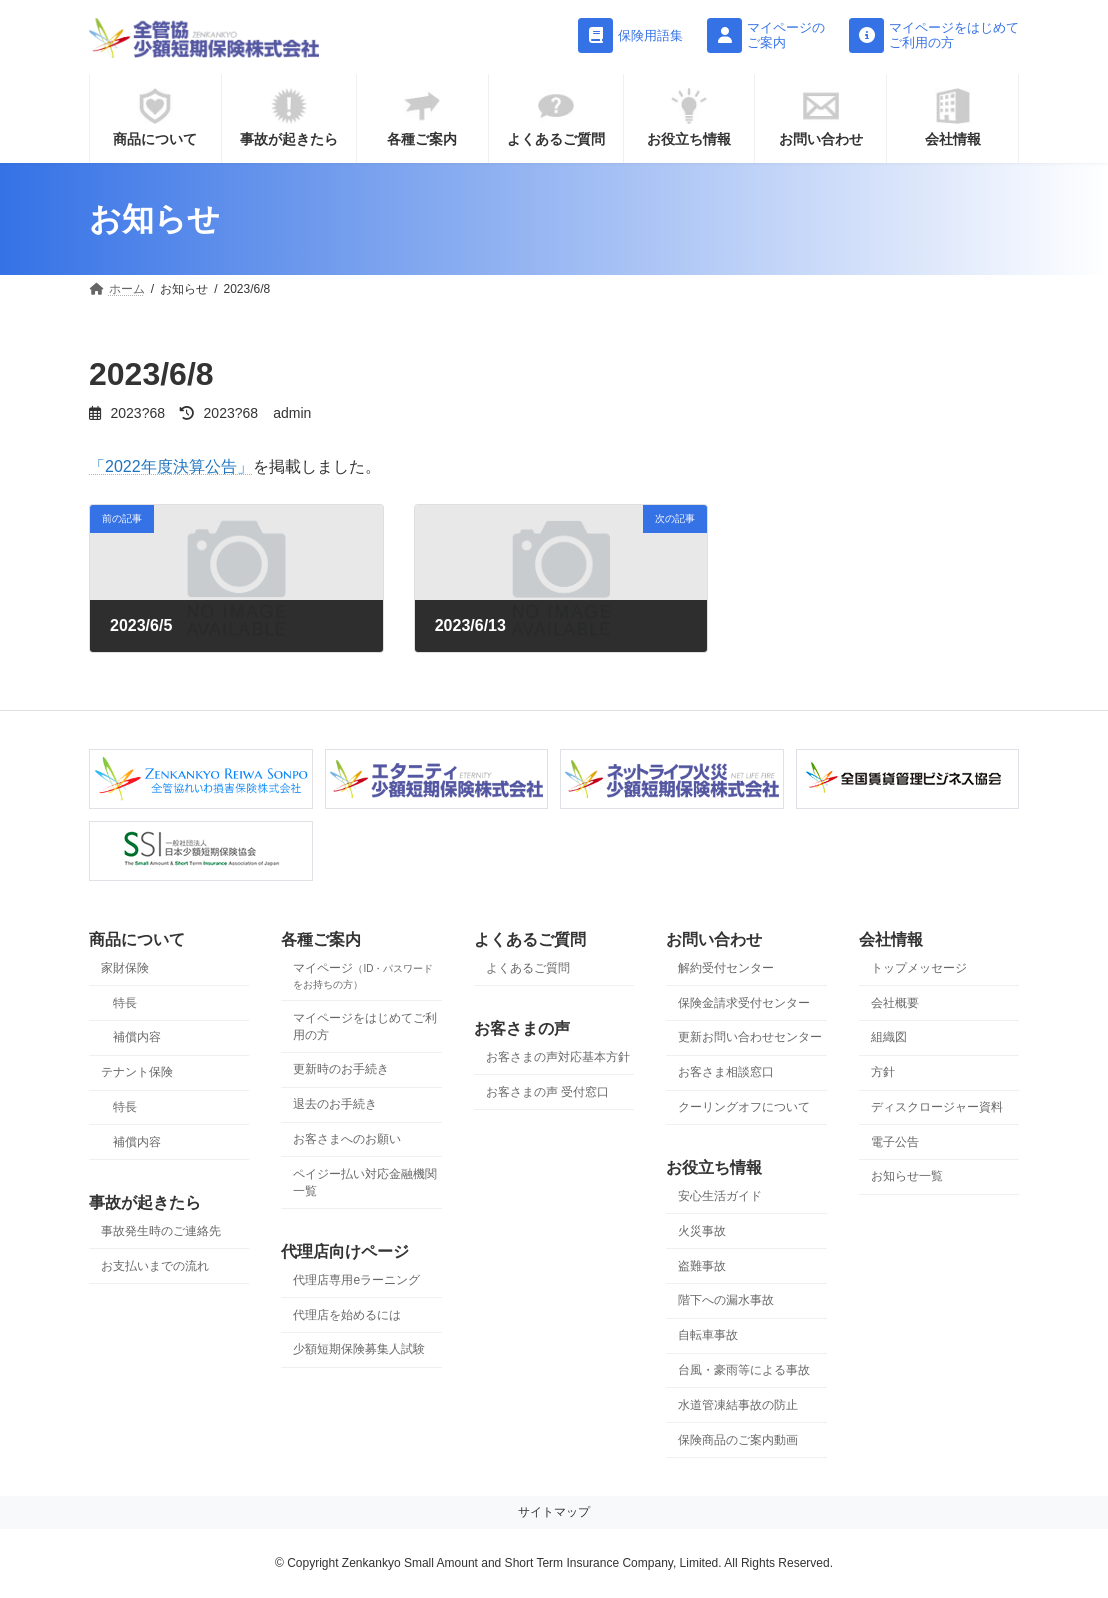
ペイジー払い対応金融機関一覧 (365, 1182)
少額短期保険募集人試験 (359, 1349)
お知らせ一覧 (907, 1176)
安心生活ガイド (720, 1196)
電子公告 (895, 1142)
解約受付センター (726, 968)
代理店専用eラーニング (356, 1280)
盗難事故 (702, 1266)
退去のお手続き (335, 1104)
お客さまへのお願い (347, 1139)
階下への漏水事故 (726, 1300)
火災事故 (702, 1231)
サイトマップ (554, 1512)
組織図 (889, 1037)
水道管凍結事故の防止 (738, 1405)
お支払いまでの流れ (155, 1266)
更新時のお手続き (341, 1069)
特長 (125, 1002)
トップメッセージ (919, 968)
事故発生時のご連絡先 (161, 1231)
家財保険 (125, 968)
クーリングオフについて (744, 1107)
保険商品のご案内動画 (738, 1439)
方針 (883, 1072)
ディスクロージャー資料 (937, 1107)
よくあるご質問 (528, 968)
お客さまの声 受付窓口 (547, 1092)
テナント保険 (137, 1072)
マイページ (363, 975)
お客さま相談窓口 (726, 1072)
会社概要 (895, 1002)
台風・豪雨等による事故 (744, 1370)
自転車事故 (708, 1335)
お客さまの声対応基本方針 (558, 1057)
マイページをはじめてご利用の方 (365, 1025)
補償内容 (137, 1037)
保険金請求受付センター (744, 1002)
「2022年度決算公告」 (171, 466)
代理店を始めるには (347, 1315)
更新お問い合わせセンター (750, 1037)
